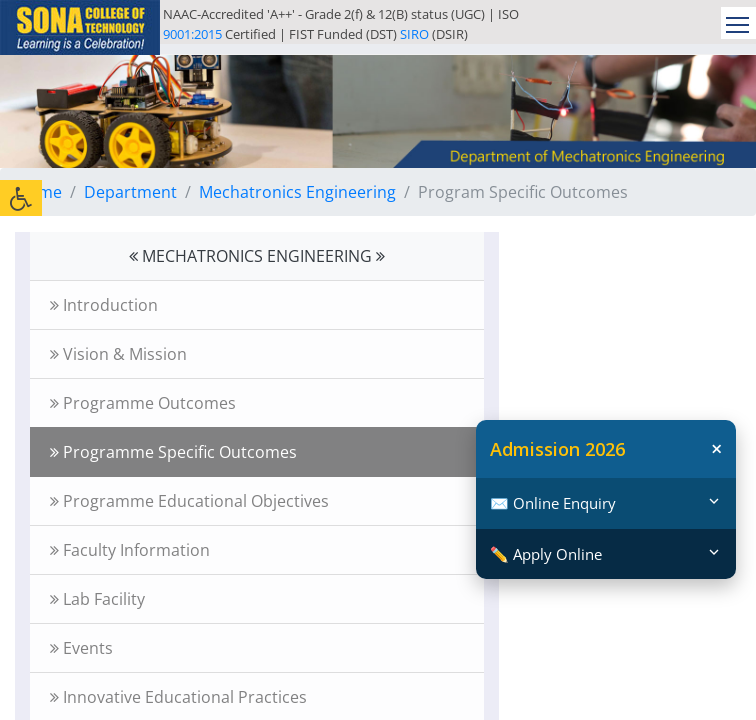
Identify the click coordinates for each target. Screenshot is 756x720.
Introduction (104, 305)
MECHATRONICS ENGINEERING (257, 256)
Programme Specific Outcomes (173, 452)
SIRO (414, 34)
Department (130, 192)
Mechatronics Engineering (297, 192)
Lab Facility (97, 599)
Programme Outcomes (143, 403)
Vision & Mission (118, 354)
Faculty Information (130, 550)
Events (81, 648)
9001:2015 (192, 34)
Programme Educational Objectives (189, 501)
